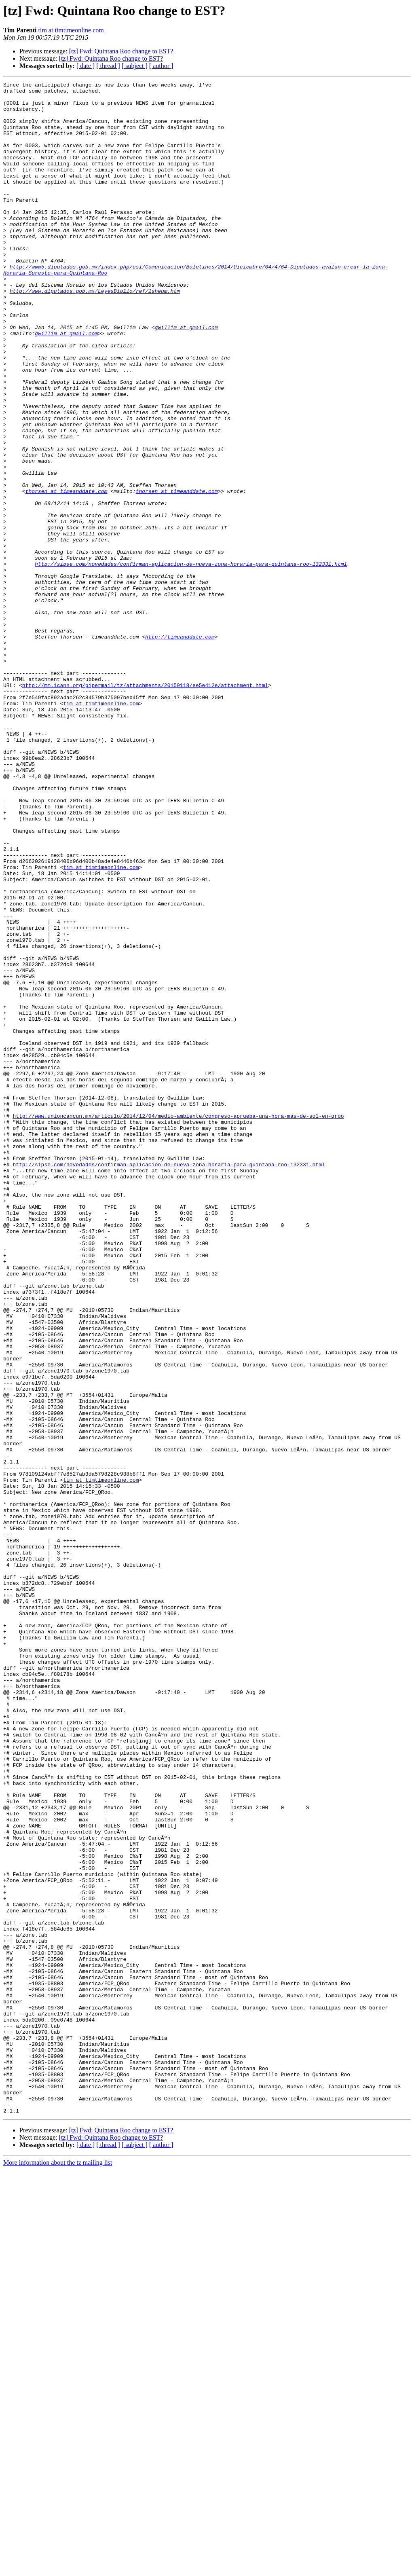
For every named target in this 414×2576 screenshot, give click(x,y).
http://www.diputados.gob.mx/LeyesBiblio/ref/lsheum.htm (95, 333)
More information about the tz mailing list (57, 2568)
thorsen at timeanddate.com (66, 573)
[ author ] (161, 65)
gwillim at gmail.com (186, 377)
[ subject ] (135, 65)
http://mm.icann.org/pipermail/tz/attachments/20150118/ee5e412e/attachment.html (145, 806)
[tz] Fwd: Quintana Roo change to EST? (121, 51)
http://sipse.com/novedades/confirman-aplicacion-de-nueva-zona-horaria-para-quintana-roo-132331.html (191, 660)
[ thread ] (108, 65)
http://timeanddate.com (180, 748)
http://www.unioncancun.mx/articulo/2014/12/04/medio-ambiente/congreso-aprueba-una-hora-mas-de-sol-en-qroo (178, 1323)
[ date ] (85, 65)
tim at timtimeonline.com (71, 30)
